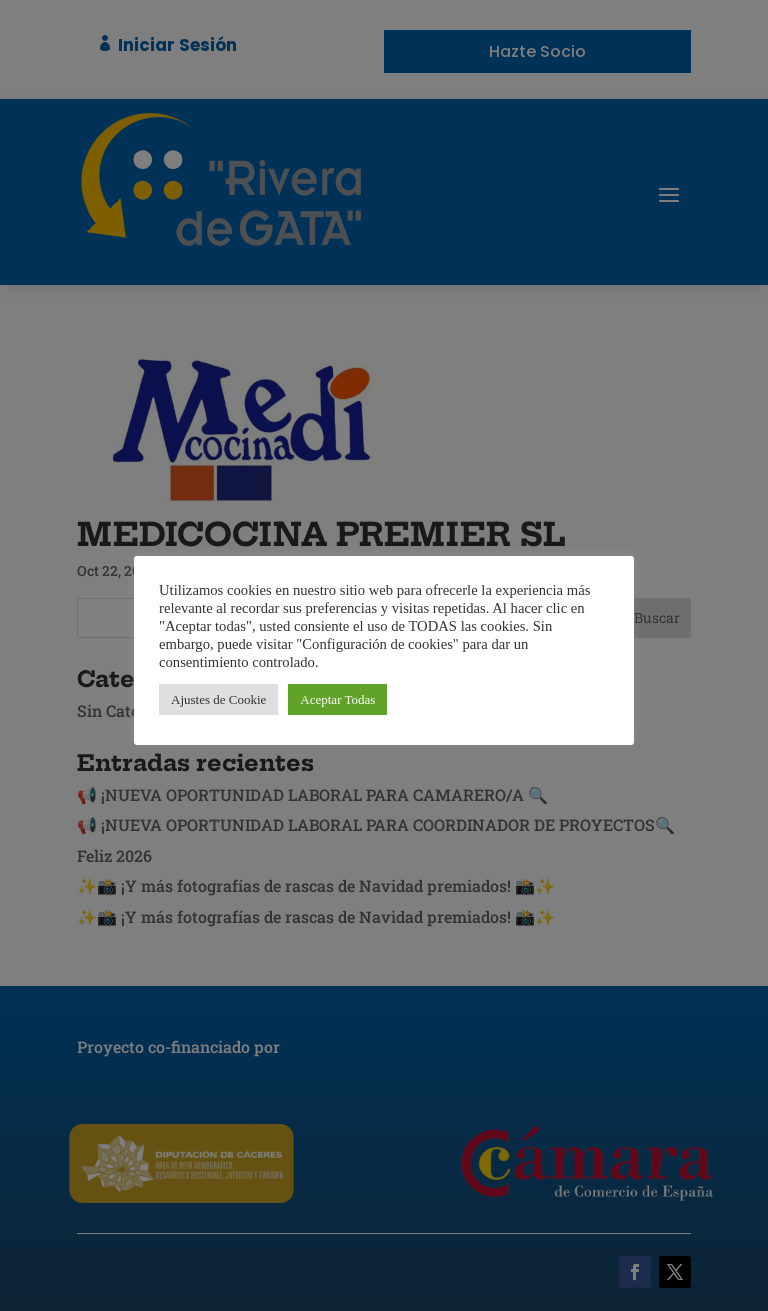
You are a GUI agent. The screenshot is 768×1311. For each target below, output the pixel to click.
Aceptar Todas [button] (337, 699)
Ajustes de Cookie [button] (218, 699)
